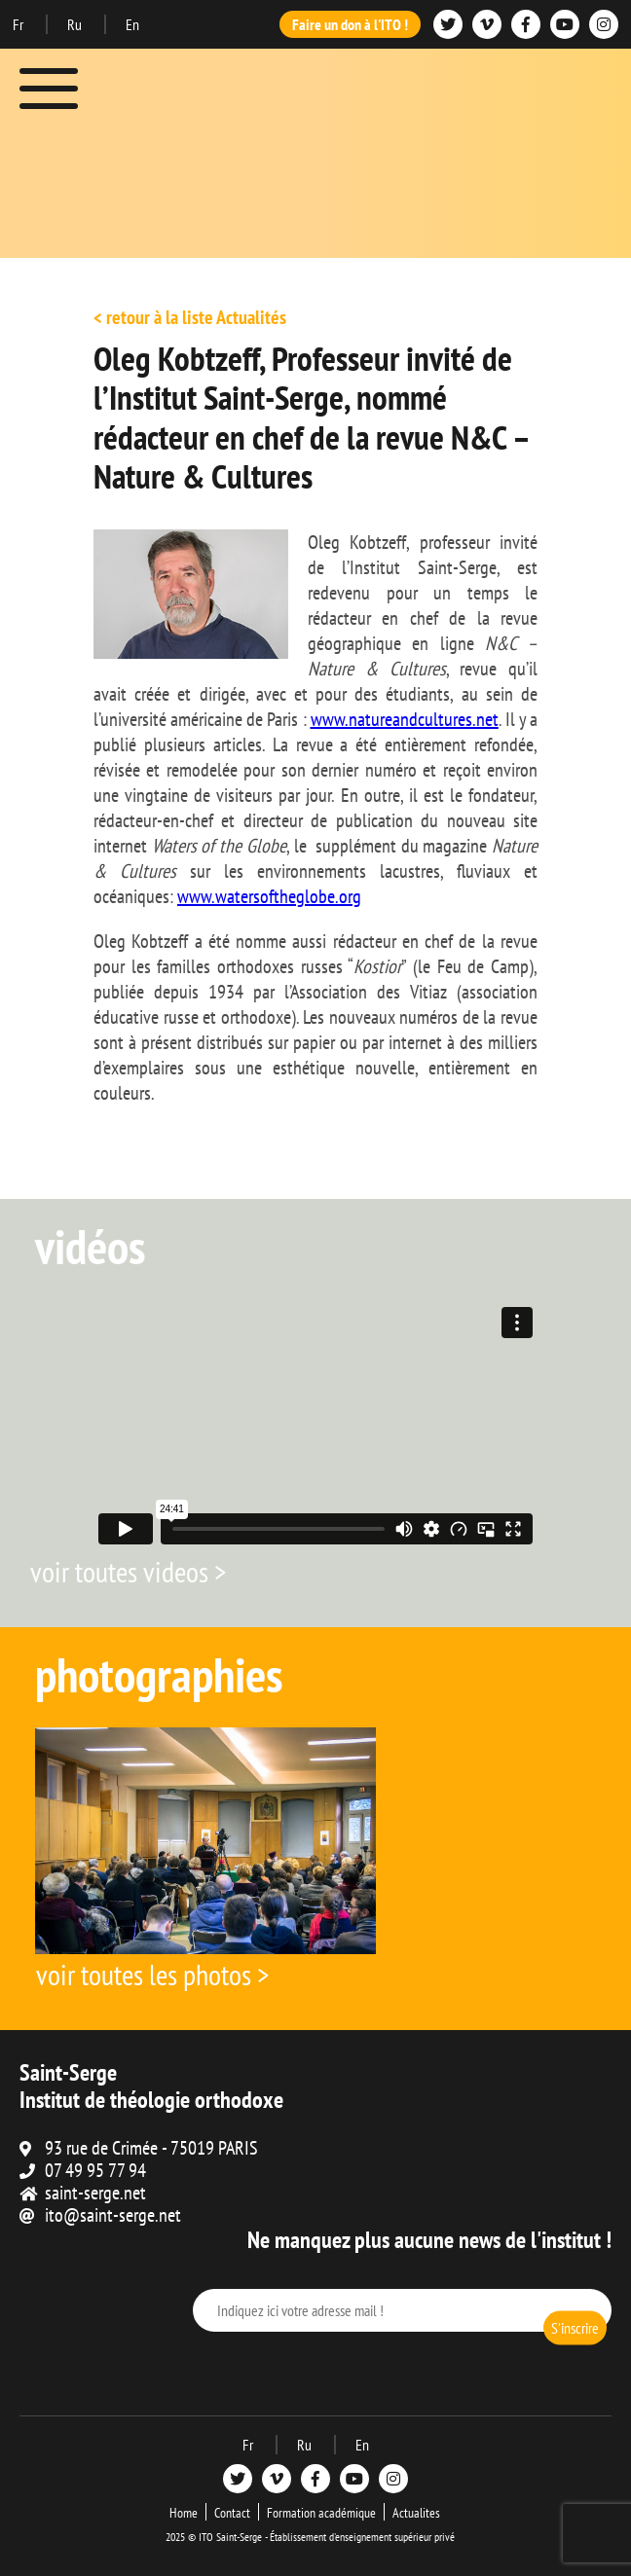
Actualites (416, 2513)
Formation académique (321, 2513)
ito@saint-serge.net (113, 2215)
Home (183, 2513)
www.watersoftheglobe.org (269, 896)
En (132, 24)
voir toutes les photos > (152, 1974)
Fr (19, 24)
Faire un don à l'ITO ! (350, 24)
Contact (232, 2513)
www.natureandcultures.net (405, 719)
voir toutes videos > (128, 1571)
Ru (76, 24)
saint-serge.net (95, 2192)
